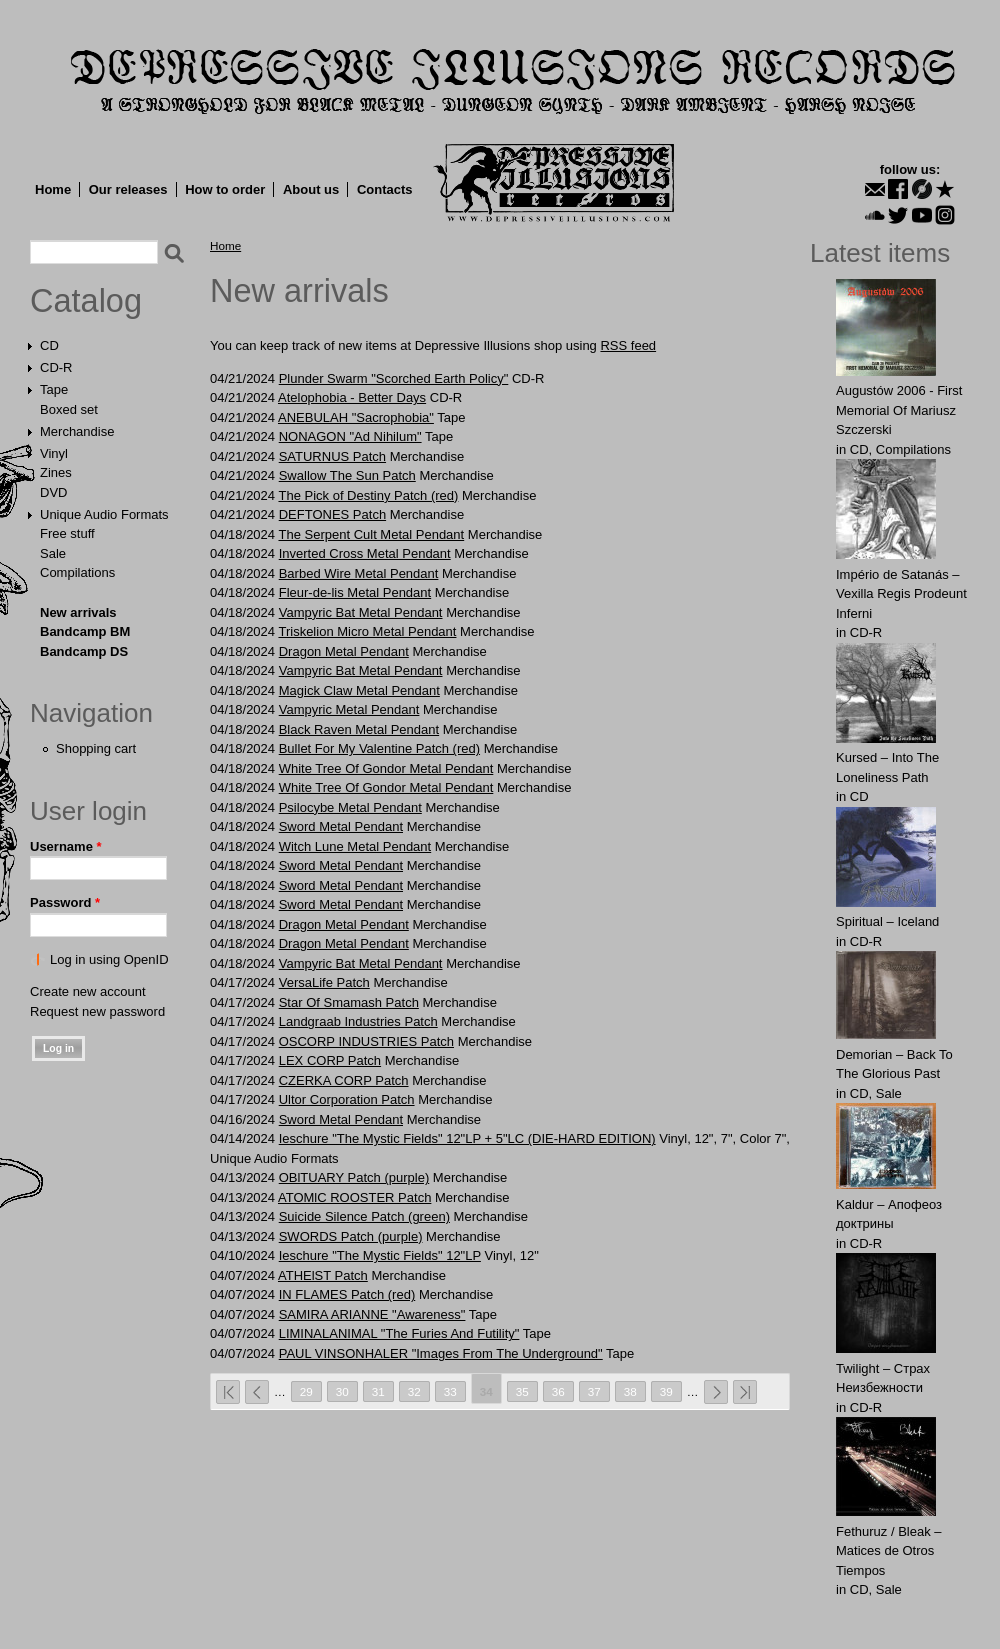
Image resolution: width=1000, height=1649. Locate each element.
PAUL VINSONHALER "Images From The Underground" (441, 1353)
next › (716, 1392)
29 (306, 1391)
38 (630, 1391)
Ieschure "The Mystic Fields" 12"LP (380, 1255)
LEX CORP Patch (330, 1060)
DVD (53, 492)
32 (414, 1391)
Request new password (97, 1011)
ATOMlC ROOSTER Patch (354, 1197)
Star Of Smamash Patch (349, 1002)
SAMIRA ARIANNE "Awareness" (372, 1314)
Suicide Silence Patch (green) (364, 1216)
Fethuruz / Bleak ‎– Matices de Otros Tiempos (889, 1551)
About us (311, 189)
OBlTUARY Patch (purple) (354, 1177)
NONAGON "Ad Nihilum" (350, 436)
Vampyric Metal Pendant (349, 709)
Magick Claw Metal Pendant (359, 690)
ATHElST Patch (323, 1275)
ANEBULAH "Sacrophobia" (356, 417)
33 (450, 1391)
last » (745, 1392)
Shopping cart (96, 748)
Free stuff (67, 533)
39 (666, 1391)
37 (594, 1391)
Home (53, 189)
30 (342, 1391)
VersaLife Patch (324, 982)
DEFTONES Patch (332, 514)
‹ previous (257, 1392)
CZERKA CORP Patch (344, 1080)
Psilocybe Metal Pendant (350, 807)
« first (228, 1392)
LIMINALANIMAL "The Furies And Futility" (399, 1333)
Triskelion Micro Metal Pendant (367, 631)
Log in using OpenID (109, 959)
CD (49, 345)
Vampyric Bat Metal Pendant (361, 612)
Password (65, 902)
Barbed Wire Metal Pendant (359, 573)
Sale (53, 553)
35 (522, 1391)
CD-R (56, 367)
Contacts (385, 189)
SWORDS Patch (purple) (351, 1236)
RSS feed (628, 345)
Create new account (88, 991)
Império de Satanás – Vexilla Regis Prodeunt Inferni (901, 594)
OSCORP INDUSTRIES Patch (366, 1041)
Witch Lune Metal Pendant (355, 846)
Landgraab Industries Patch (358, 1021)
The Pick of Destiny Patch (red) (368, 495)
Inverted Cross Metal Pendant (365, 553)
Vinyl (54, 453)
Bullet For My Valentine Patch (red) (379, 748)
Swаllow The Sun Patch (347, 475)
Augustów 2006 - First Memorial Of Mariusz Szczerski (899, 410)
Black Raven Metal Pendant (359, 729)
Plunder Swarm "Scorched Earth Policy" (394, 378)
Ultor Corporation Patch (347, 1099)
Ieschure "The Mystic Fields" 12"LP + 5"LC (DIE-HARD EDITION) (467, 1138)
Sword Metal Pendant (341, 826)
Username (66, 846)
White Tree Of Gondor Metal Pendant (386, 768)
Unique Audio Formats (104, 514)
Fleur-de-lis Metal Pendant (355, 592)
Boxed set (69, 409)
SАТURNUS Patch (332, 456)
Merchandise (77, 431)
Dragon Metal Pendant (344, 651)
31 (378, 1391)
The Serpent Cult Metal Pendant (371, 534)
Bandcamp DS (84, 651)
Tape (54, 389)
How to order (225, 189)
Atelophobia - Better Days (352, 397)
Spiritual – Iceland (887, 921)
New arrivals (78, 612)
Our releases (128, 189)
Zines (56, 472)
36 (558, 1391)
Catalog (86, 301)
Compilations (77, 572)
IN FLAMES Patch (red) (347, 1294)
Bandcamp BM (85, 631)
